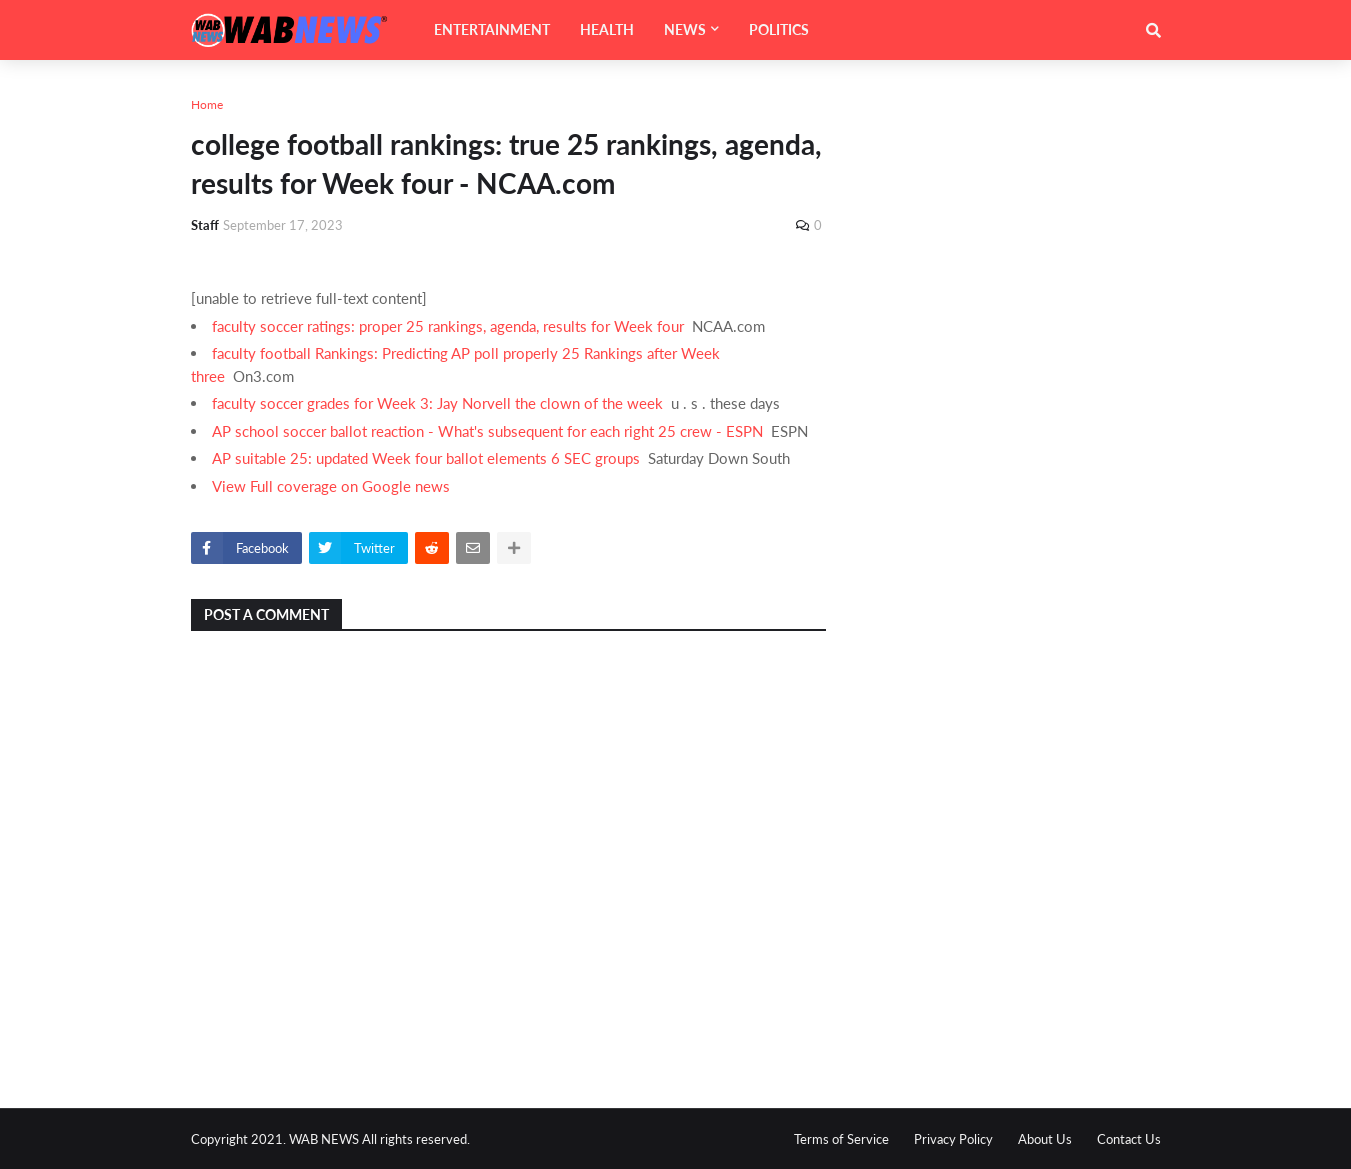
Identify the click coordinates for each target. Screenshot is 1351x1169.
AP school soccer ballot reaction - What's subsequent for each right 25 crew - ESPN (487, 431)
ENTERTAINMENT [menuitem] (492, 29)
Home (207, 104)
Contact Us (1129, 1139)
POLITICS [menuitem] (779, 29)
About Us (1045, 1139)
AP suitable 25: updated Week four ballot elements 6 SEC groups (426, 458)
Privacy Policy (953, 1139)
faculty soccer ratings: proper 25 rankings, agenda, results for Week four (448, 326)
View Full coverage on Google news (331, 486)
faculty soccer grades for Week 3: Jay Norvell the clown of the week (437, 403)
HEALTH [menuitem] (607, 29)
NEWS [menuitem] (685, 29)
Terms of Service (841, 1139)
